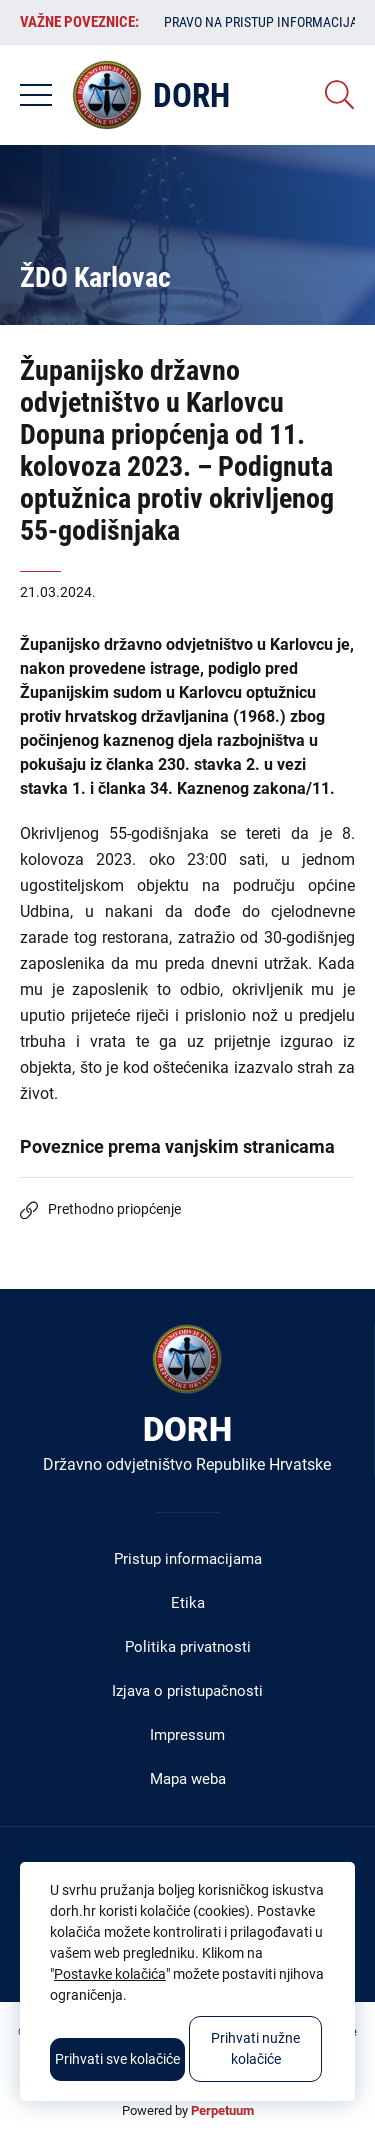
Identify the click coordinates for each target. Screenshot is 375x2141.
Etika (188, 1603)
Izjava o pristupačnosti (187, 1691)
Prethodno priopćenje (114, 1209)
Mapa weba (188, 1779)
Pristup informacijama (188, 1559)
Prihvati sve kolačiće (117, 2059)
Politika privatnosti (188, 1647)
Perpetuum (222, 2110)
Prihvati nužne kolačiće (255, 2048)
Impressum (187, 1735)
